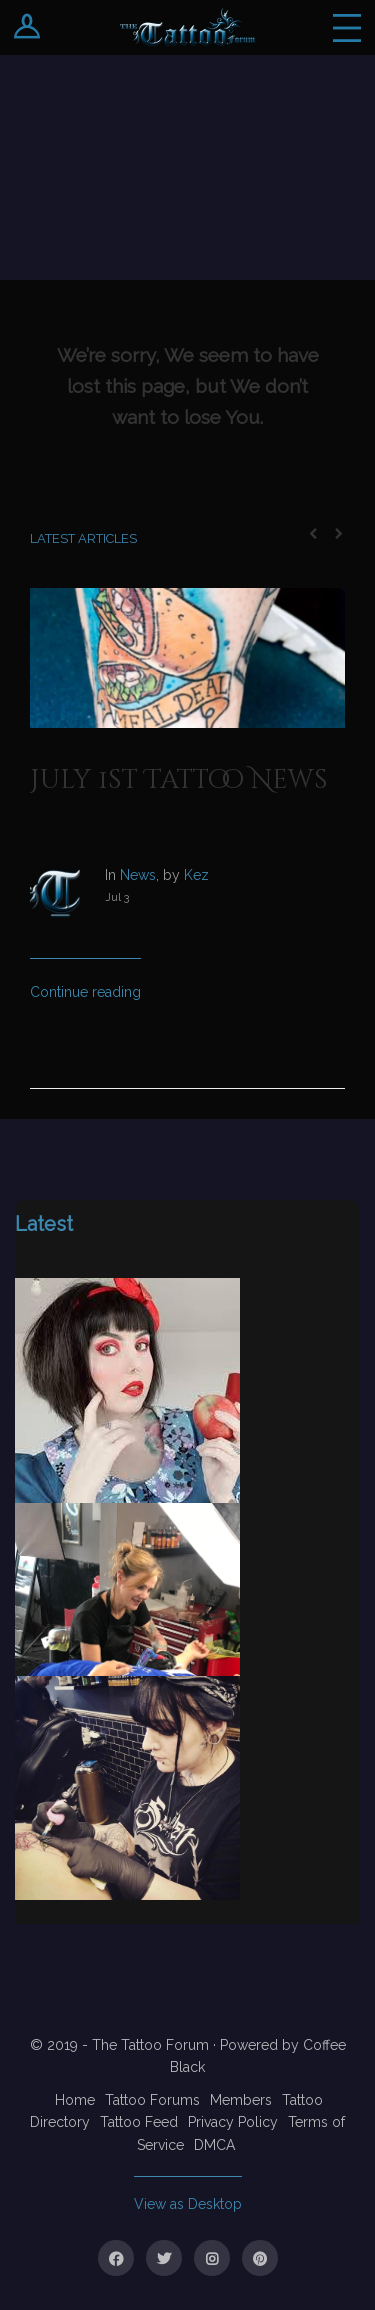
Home (75, 2100)
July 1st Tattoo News (179, 780)
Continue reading (85, 992)
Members (241, 2100)
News (138, 875)
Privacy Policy (233, 2122)
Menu (347, 27)
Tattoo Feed (139, 2122)
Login (27, 27)
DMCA (214, 2145)
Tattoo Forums (152, 2100)
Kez (196, 875)
